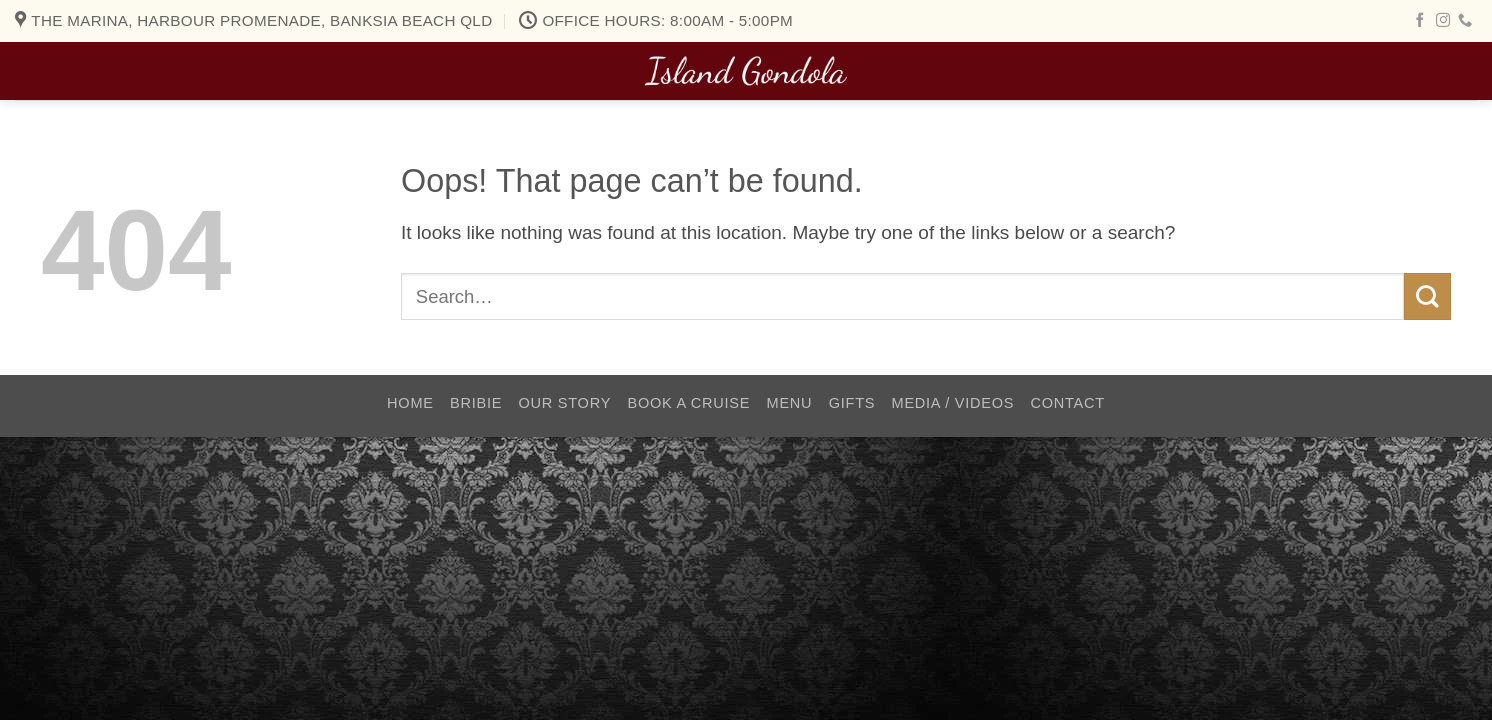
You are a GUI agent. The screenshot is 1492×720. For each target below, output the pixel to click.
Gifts (852, 403)
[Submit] (1427, 296)
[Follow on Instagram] (1443, 21)
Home (410, 403)
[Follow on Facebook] (1420, 21)
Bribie (476, 403)
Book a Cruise (688, 403)
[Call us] (1465, 21)
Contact (1068, 403)
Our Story (565, 403)
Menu (790, 403)
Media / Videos (953, 403)
